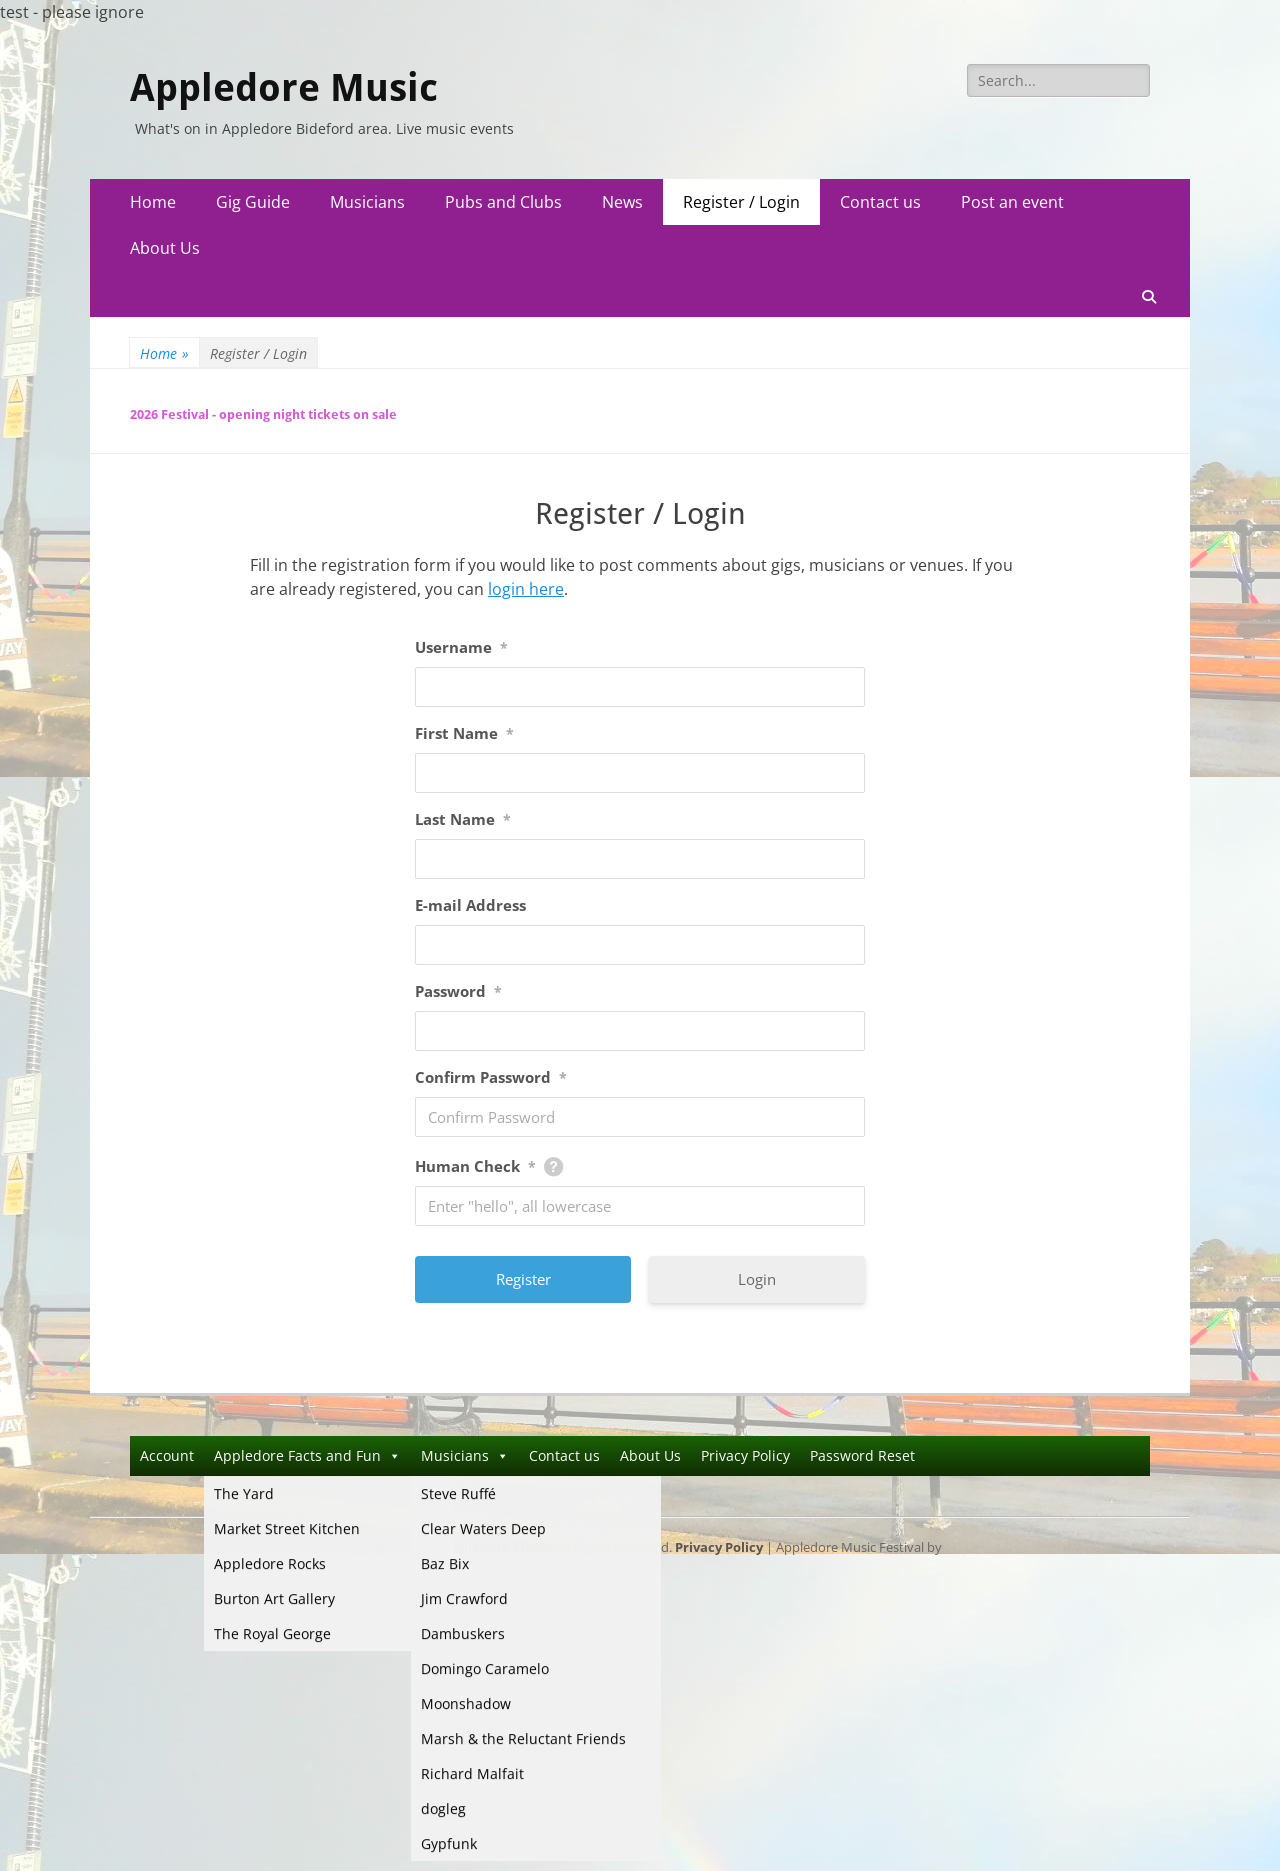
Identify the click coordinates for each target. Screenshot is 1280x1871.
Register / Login (741, 202)
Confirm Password (491, 1077)
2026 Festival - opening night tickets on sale (263, 414)
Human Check (475, 1166)
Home (153, 202)
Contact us (880, 202)
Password (458, 991)
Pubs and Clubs (503, 202)
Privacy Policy (745, 1455)
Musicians (367, 202)
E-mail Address (470, 905)
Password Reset (862, 1455)
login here (526, 589)
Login (757, 1279)
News (622, 202)
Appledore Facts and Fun (307, 1455)
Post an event (1012, 202)
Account (167, 1455)
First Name (464, 733)
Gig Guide (253, 202)
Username (461, 647)
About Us (165, 248)
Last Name (463, 819)
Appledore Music (284, 88)
